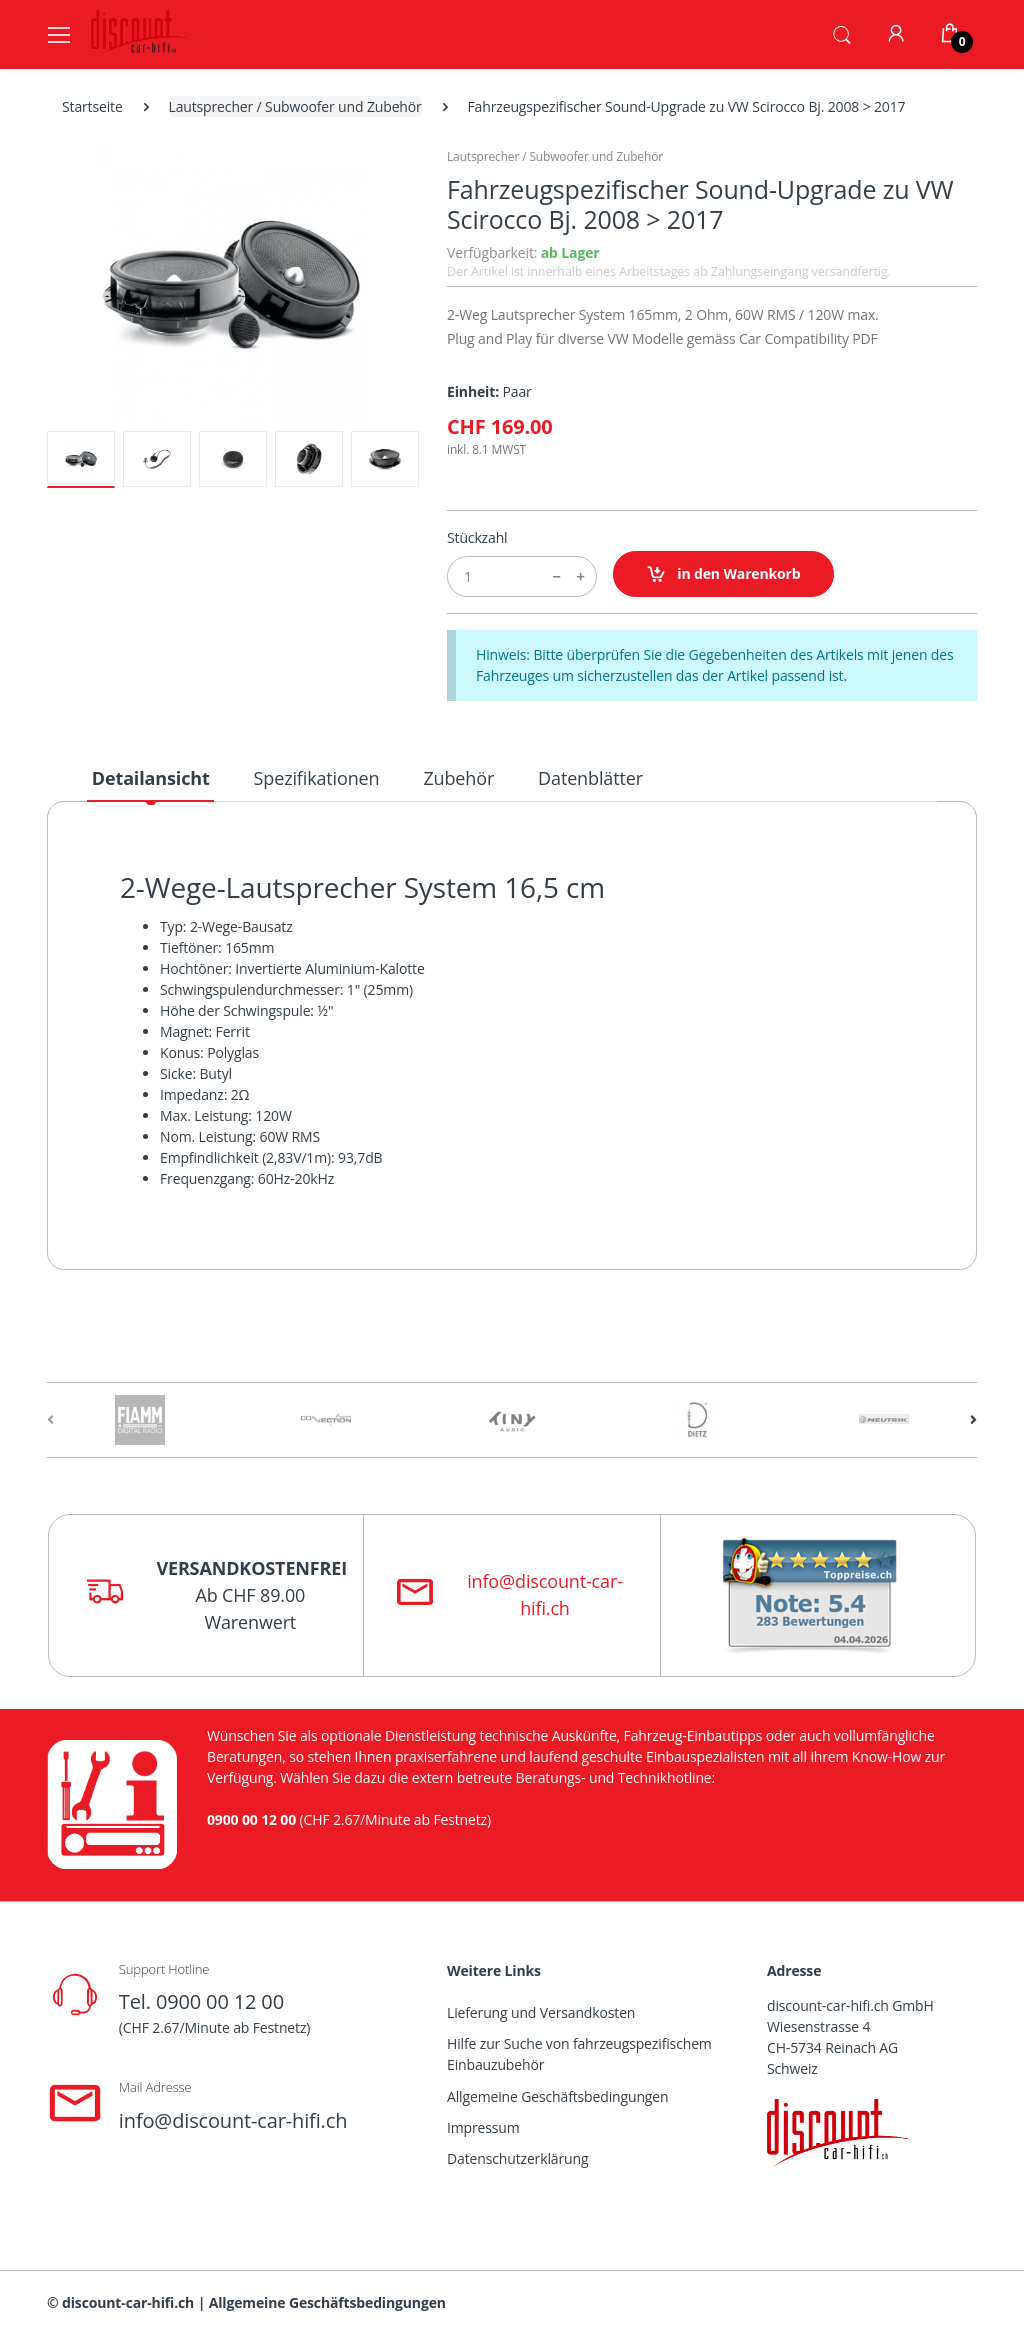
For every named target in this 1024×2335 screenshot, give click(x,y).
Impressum (483, 2127)
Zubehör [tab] (458, 778)
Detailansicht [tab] (151, 778)
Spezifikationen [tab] (317, 778)
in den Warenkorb (723, 574)
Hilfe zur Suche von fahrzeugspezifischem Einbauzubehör (579, 2054)
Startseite (92, 106)
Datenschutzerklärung (517, 2158)
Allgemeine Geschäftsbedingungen (557, 2096)
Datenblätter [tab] (590, 778)
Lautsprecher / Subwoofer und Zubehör (295, 106)
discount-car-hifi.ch (128, 2302)
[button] (842, 33)
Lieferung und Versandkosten (541, 2012)
